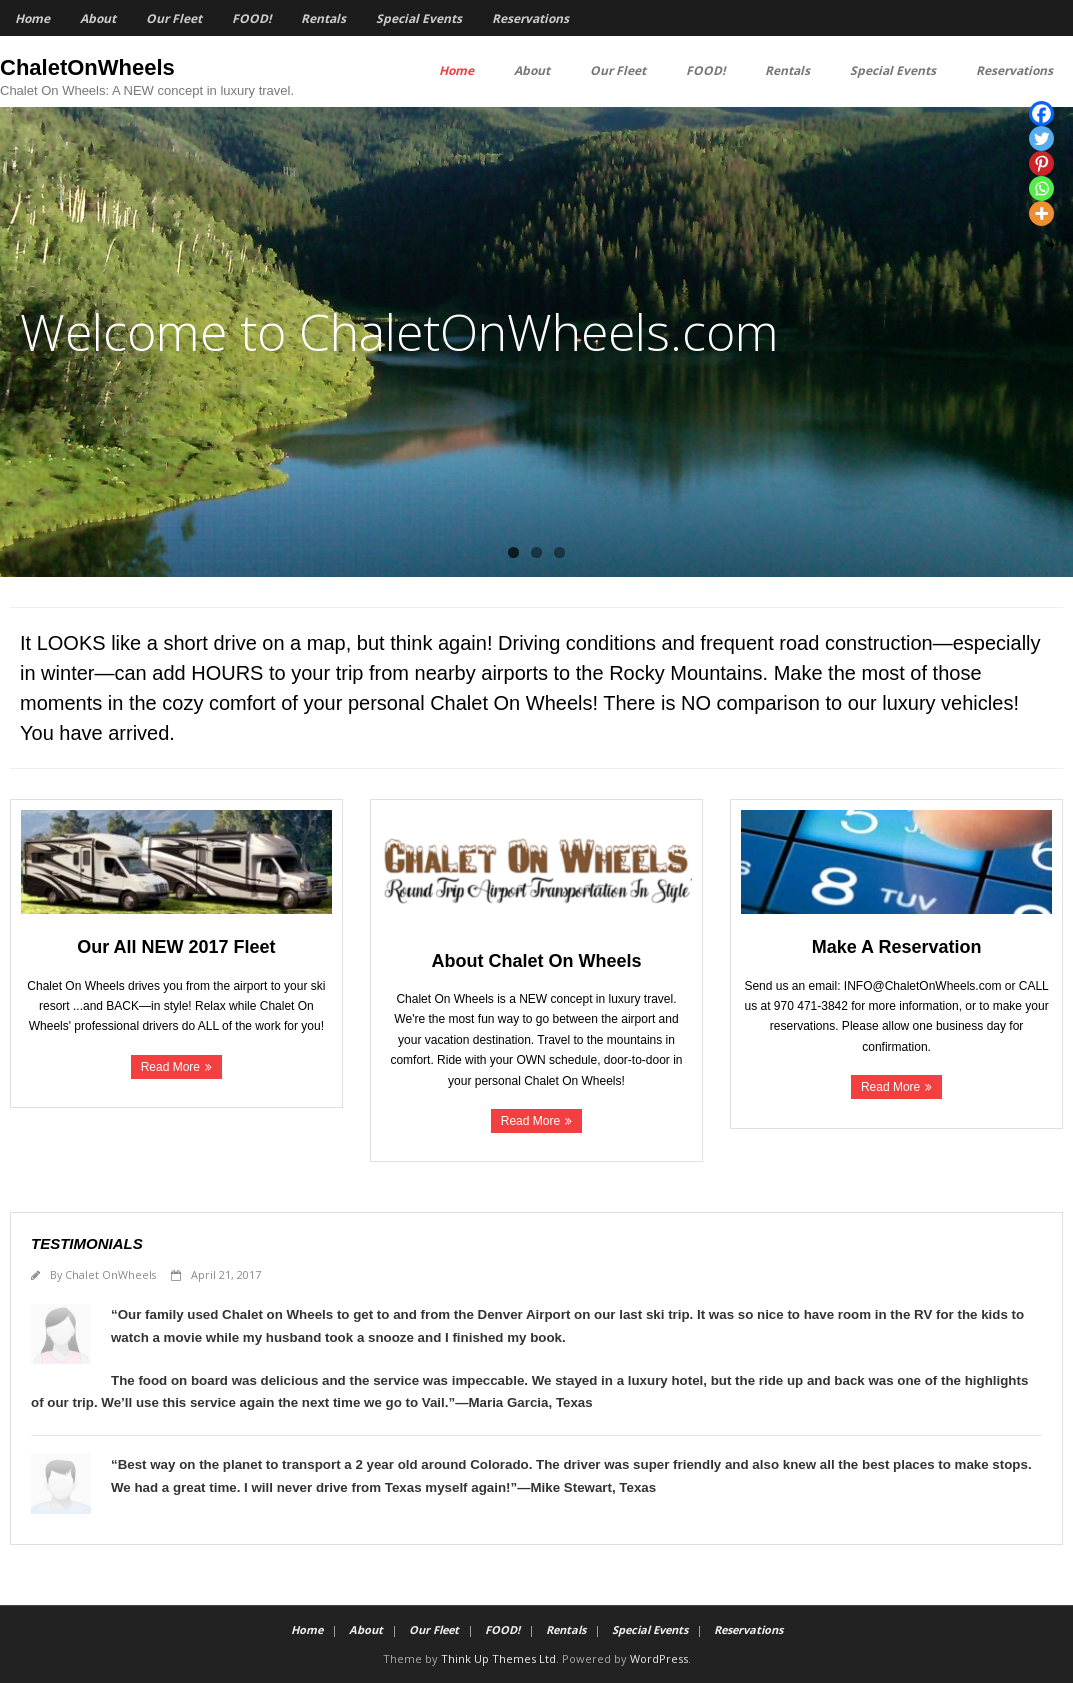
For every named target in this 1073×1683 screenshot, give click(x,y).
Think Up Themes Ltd (498, 1658)
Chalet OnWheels (110, 1274)
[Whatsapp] (1041, 188)
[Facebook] (1041, 113)
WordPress (659, 1658)
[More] (1041, 213)
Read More (170, 1067)
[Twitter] (1041, 138)
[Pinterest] (1041, 163)
